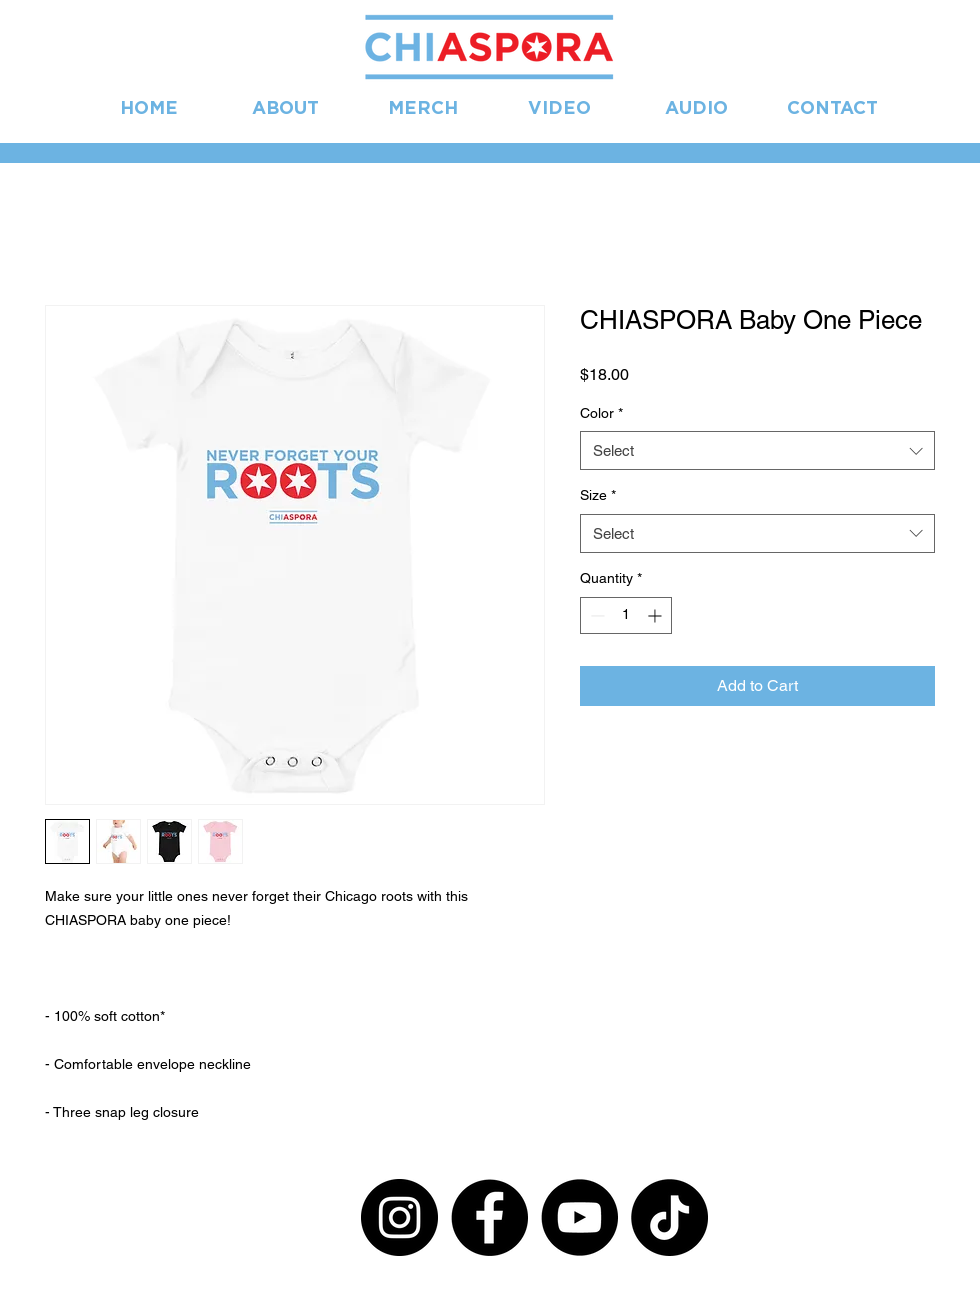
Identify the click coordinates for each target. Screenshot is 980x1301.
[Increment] (656, 615)
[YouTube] (579, 1217)
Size (598, 495)
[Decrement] (595, 615)
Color (601, 413)
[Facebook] (489, 1217)
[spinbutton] (626, 615)
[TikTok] (669, 1217)
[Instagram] (399, 1217)
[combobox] (757, 450)
